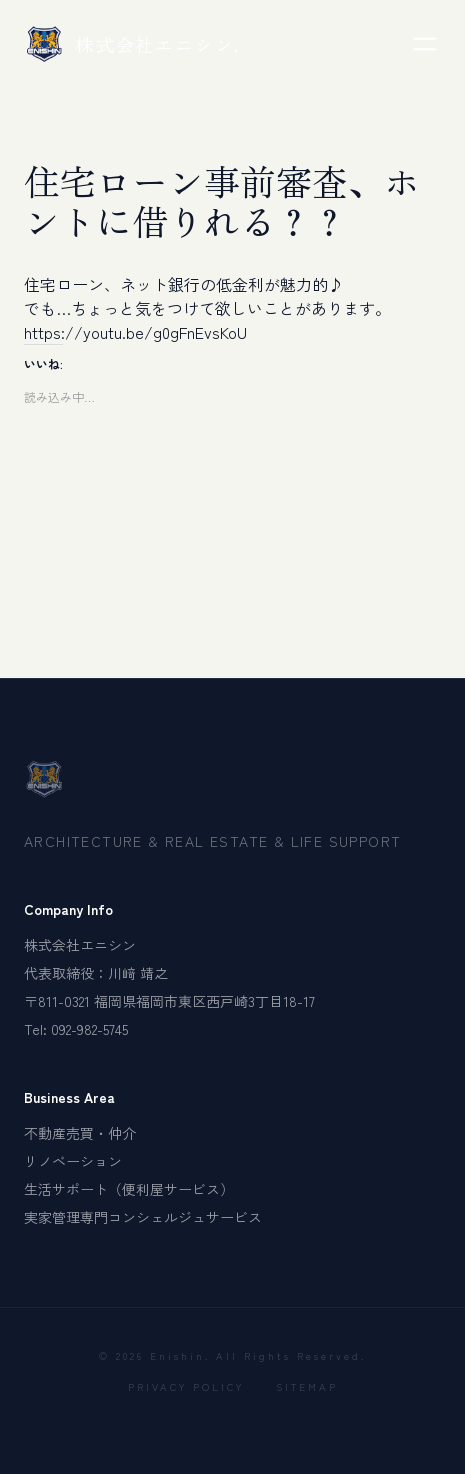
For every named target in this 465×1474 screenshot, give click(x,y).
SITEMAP (307, 1386)
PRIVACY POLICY (186, 1386)
